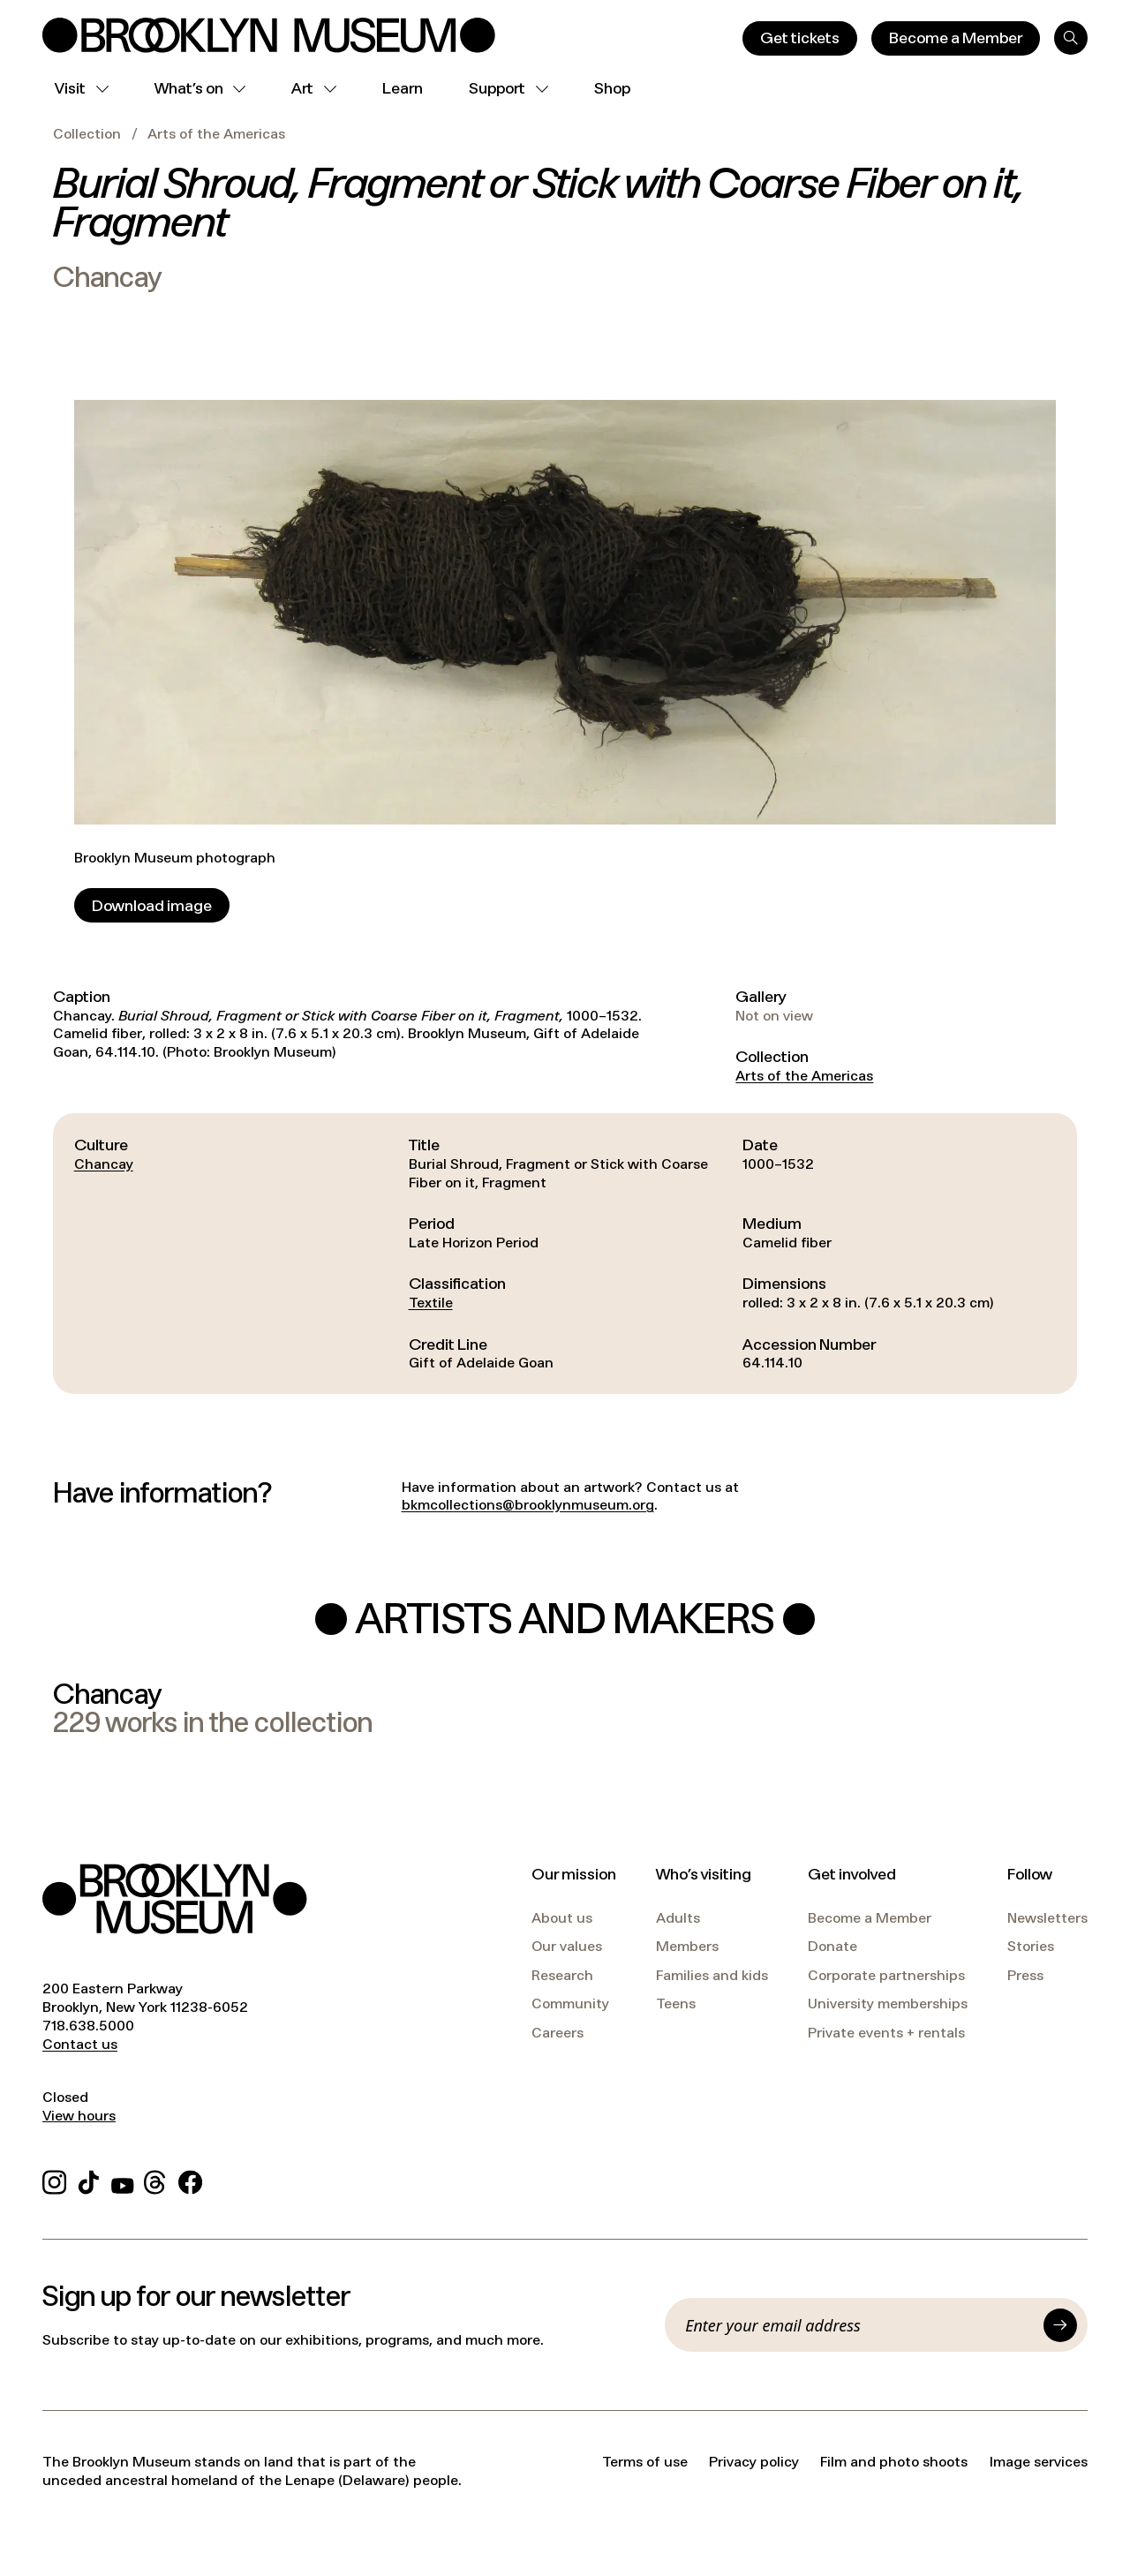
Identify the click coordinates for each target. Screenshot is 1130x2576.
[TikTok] (89, 2180)
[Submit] (1060, 2325)
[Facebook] (190, 2180)
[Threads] (156, 2180)
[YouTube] (122, 2180)
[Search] (1071, 38)
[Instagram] (54, 2180)
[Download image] (152, 905)
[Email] (858, 2325)
